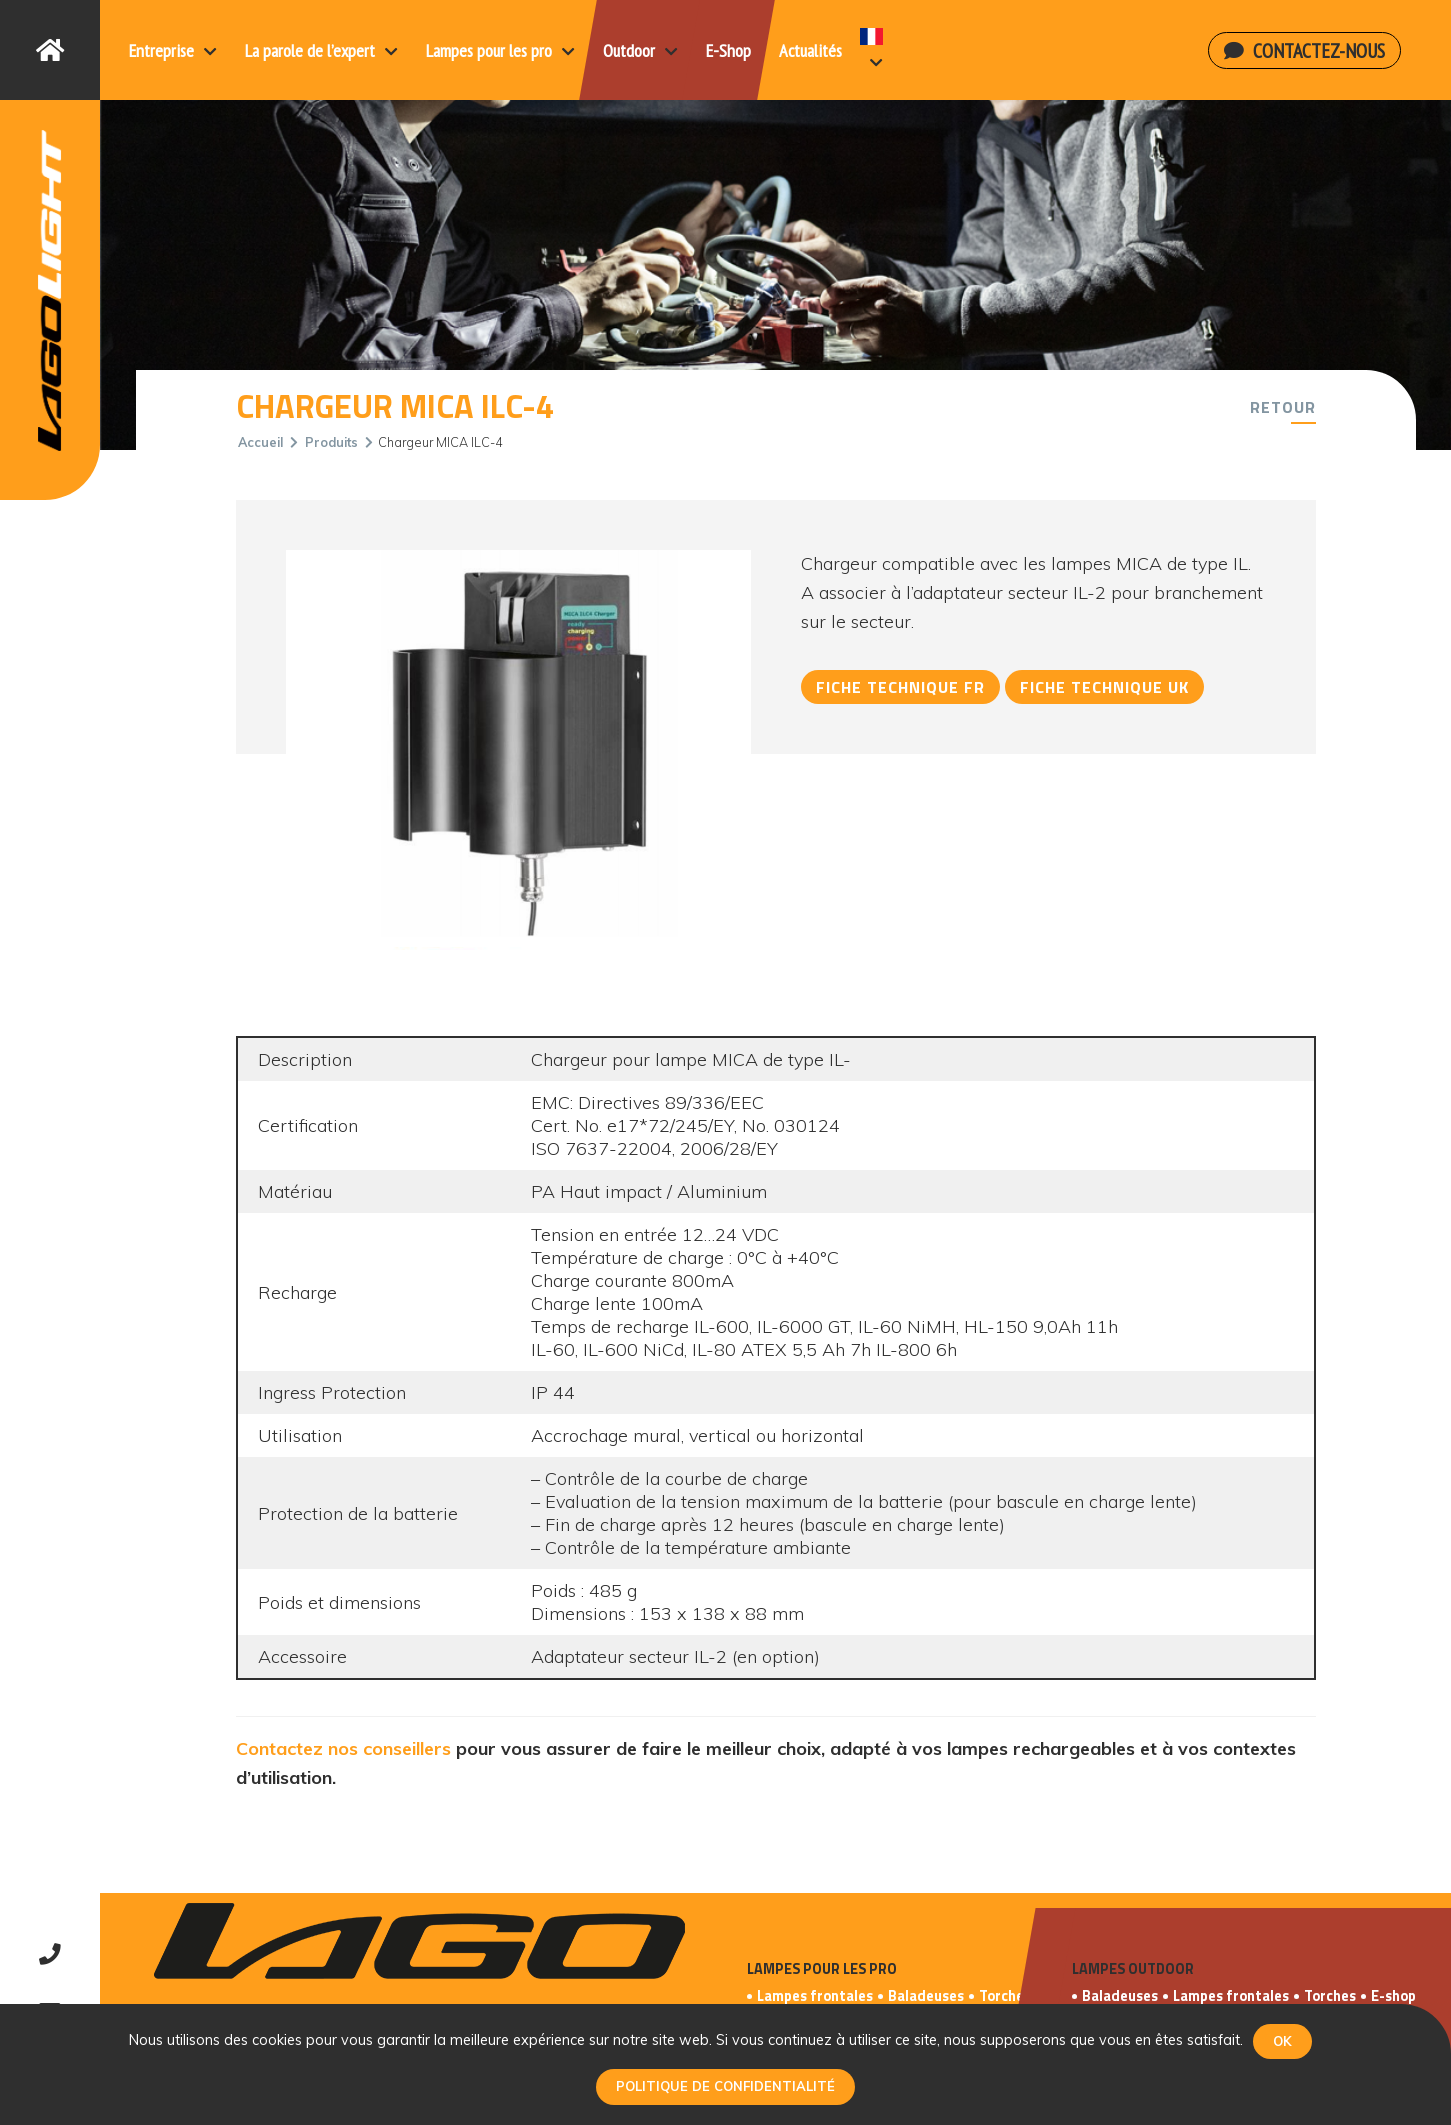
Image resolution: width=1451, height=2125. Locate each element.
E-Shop (728, 50)
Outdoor (640, 50)
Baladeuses (926, 1996)
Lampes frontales (815, 1996)
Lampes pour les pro (500, 50)
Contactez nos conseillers (343, 1748)
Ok (1282, 2041)
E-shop (1393, 1996)
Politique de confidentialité (725, 2086)
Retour (1283, 407)
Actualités (810, 50)
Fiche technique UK (1104, 687)
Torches (1005, 1996)
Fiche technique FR (900, 687)
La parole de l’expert (321, 50)
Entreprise (173, 50)
